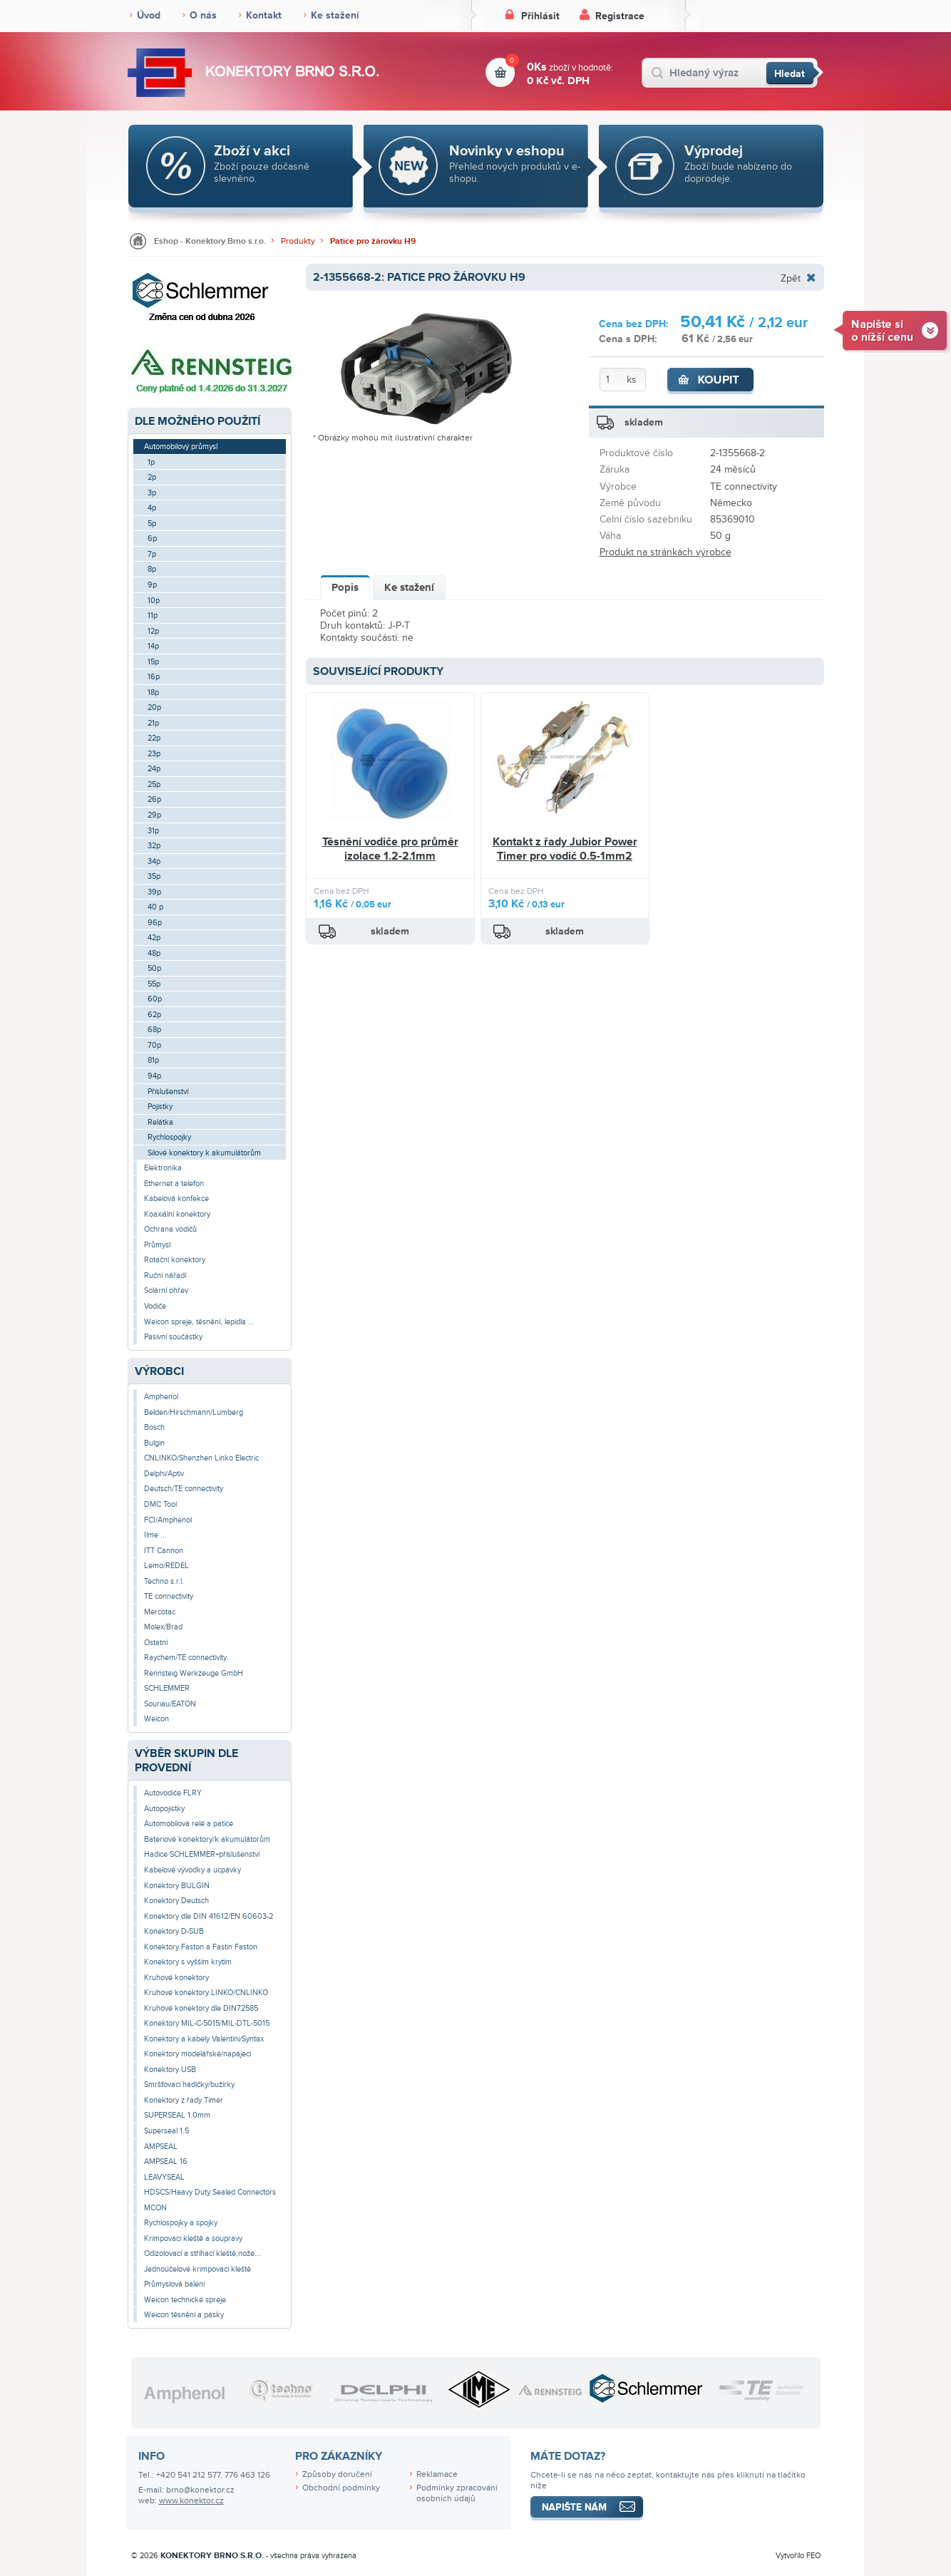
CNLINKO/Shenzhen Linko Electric (201, 1458)
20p (154, 707)
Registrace (619, 16)
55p (154, 984)
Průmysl (157, 1245)
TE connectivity (168, 1596)
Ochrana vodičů (170, 1229)
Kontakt (264, 15)
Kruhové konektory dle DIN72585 (201, 2008)
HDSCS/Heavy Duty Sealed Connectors (210, 2192)
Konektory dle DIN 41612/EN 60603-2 (208, 1916)
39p (154, 892)
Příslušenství (168, 1091)
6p (152, 538)
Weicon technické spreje (185, 2299)
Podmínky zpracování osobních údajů (457, 2493)
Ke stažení (335, 15)
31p (153, 830)
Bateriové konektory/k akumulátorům (207, 1839)
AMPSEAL (161, 2146)
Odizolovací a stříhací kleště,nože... (202, 2253)
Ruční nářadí (165, 1275)
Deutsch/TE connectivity (183, 1488)
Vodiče (155, 1306)
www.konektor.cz (191, 2500)
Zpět (791, 278)
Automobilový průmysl (180, 446)
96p (155, 922)
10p (154, 600)
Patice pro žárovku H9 (373, 241)
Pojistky (160, 1106)
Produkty (298, 241)
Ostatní (156, 1642)
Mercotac (159, 1612)
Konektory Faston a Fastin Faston (200, 1947)
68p (154, 1029)
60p (155, 999)
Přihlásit (540, 16)
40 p (155, 907)
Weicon (156, 1719)
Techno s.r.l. (164, 1581)
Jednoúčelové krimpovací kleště (197, 2269)
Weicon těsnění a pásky (184, 2314)
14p (153, 646)
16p (154, 676)
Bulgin (154, 1443)
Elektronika (163, 1168)
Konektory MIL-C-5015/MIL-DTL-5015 (206, 2023)
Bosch (154, 1427)
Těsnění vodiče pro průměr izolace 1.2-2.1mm (390, 849)
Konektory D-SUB (174, 1931)
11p (153, 615)
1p (151, 462)
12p (153, 631)
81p (153, 1060)
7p (152, 554)
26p (154, 799)
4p (152, 507)
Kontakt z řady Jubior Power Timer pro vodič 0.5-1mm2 (565, 849)
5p (152, 523)
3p (152, 493)
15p (153, 661)
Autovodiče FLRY (173, 1793)
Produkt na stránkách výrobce (665, 552)
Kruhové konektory (176, 1977)
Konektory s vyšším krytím (188, 1962)
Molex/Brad (163, 1627)
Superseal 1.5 (166, 2130)
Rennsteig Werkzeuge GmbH (193, 1673)
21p (153, 723)
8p (152, 569)
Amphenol (161, 1396)
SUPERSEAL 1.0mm (177, 2115)
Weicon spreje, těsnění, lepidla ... (199, 1321)
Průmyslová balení (174, 2284)
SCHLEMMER (167, 1688)
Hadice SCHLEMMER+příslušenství (201, 1854)
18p (153, 692)
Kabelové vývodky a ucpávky (192, 1870)
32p (154, 845)
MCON (155, 2207)
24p (154, 768)
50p (154, 968)
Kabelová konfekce (176, 1198)
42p (154, 937)
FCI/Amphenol (168, 1520)
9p (152, 584)
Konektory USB (170, 2069)
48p (154, 953)
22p (154, 738)
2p (152, 477)
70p (154, 1045)
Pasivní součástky (173, 1336)
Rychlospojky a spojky (180, 2222)
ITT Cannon (163, 1550)
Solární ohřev (166, 1290)
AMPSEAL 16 (165, 2161)
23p (154, 753)
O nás (203, 15)
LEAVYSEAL (164, 2177)
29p (154, 815)
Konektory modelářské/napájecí (197, 2054)
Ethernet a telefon (174, 1183)
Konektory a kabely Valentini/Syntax (204, 2039)
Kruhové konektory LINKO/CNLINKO (206, 1992)
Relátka (160, 1122)
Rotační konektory (174, 1259)
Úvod (148, 15)
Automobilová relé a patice (188, 1823)
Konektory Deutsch (176, 1900)
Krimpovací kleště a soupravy (193, 2238)
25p (154, 784)
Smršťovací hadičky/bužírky (189, 2084)
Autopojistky (164, 1808)
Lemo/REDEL (166, 1565)
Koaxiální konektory (177, 1214)
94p (154, 1076)
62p (154, 1014)
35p (154, 876)
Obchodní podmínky (341, 2488)
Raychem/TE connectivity (185, 1657)
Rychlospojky (169, 1137)
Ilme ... (155, 1535)
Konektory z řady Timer (183, 2100)
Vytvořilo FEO (798, 2555)
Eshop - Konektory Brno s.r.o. (210, 241)
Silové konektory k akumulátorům (204, 1153)
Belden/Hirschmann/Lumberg (193, 1412)
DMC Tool (160, 1504)
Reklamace (437, 2474)
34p (154, 861)
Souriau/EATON (170, 1704)
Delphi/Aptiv (164, 1473)
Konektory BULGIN (177, 1885)
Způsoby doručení (337, 2474)
